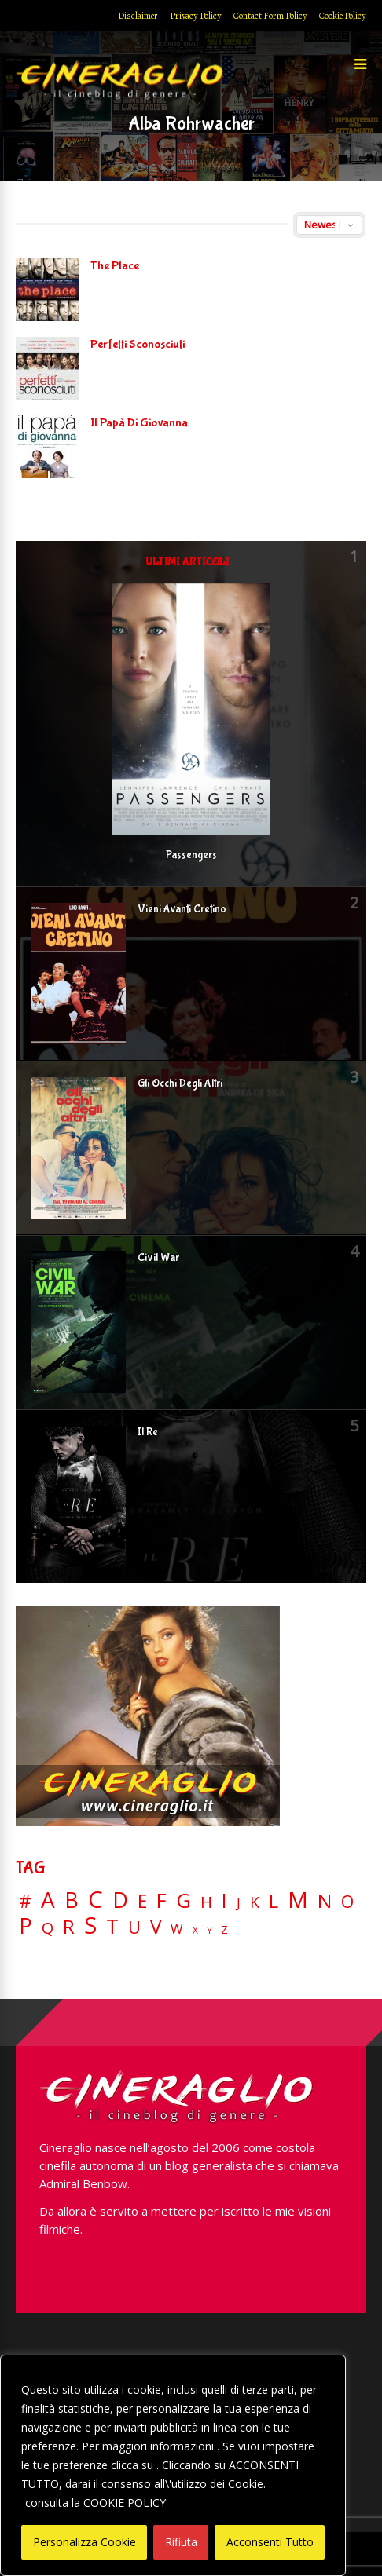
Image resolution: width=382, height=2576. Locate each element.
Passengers (191, 855)
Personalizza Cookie (84, 2541)
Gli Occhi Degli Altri (180, 1083)
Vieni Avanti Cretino (182, 909)
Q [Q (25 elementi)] (47, 1927)
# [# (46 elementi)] (25, 1902)
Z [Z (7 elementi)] (224, 1929)
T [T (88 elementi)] (112, 1926)
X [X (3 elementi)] (195, 1930)
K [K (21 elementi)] (254, 1902)
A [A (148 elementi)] (48, 1899)
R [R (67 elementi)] (69, 1927)
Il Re (148, 1432)
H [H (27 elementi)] (206, 1902)
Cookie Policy (342, 16)
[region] (173, 2465)
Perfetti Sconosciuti (137, 344)
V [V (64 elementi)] (155, 1926)
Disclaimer (138, 16)
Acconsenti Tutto (270, 2541)
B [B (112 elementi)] (71, 1900)
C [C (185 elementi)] (95, 1899)
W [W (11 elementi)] (177, 1929)
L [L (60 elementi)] (273, 1900)
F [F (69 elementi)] (161, 1901)
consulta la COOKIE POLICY (95, 2502)
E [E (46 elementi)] (142, 1902)
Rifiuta (181, 2541)
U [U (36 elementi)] (134, 1927)
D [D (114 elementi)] (120, 1900)
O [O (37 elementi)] (347, 1901)
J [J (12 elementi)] (239, 1902)
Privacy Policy (196, 16)
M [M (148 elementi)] (298, 1899)
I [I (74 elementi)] (224, 1900)
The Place (114, 265)
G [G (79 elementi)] (183, 1900)
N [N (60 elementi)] (325, 1900)
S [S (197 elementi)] (90, 1925)
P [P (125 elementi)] (25, 1925)
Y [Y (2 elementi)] (209, 1931)
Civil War (158, 1257)
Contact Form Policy (270, 16)
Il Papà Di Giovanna (139, 422)
